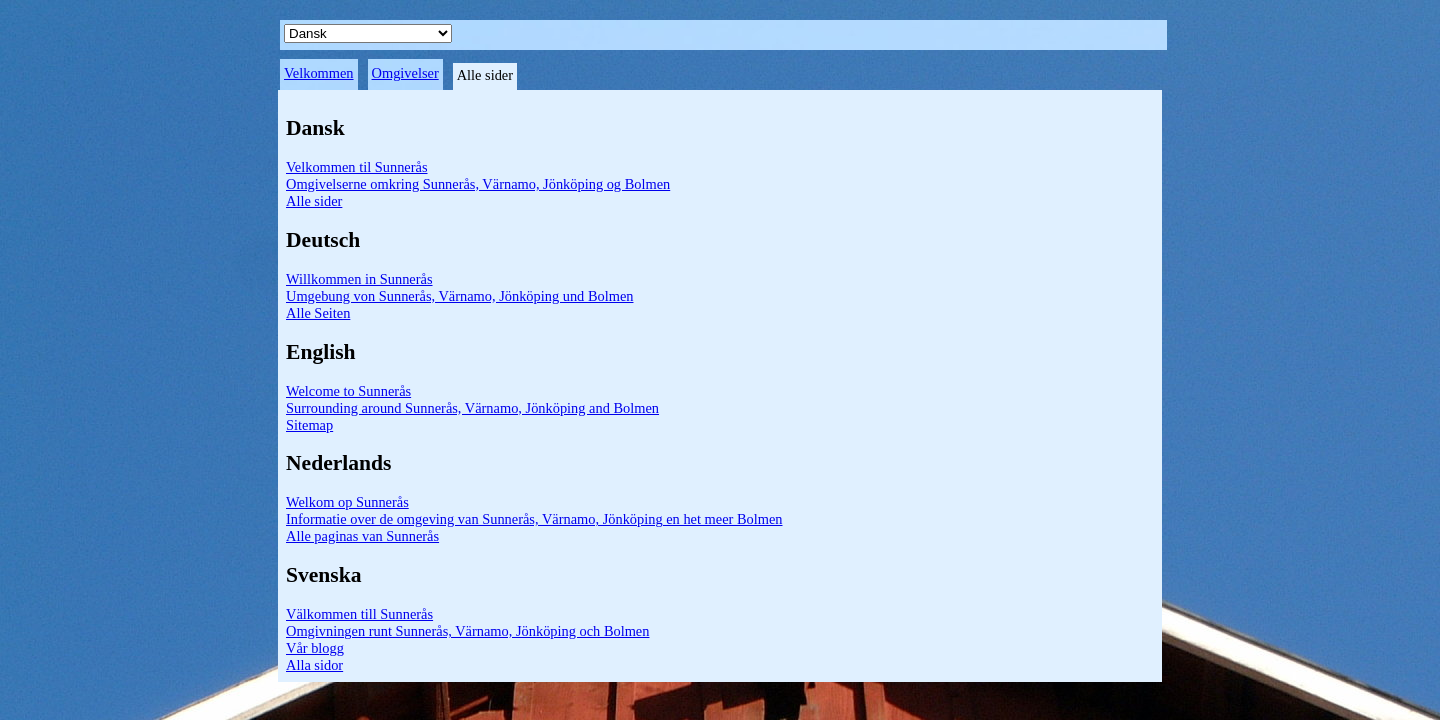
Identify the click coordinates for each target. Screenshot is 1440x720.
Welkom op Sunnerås (347, 502)
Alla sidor (314, 665)
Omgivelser (405, 73)
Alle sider (314, 201)
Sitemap (309, 425)
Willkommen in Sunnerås (359, 279)
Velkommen (319, 73)
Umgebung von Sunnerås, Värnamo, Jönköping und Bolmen (459, 296)
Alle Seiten (318, 313)
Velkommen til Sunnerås (357, 167)
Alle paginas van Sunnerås (362, 536)
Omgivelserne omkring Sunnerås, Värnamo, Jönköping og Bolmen (478, 184)
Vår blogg (315, 648)
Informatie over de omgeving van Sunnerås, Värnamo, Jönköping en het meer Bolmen (534, 519)
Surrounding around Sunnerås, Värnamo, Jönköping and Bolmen (472, 408)
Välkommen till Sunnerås (359, 614)
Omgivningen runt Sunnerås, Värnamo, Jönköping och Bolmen (467, 631)
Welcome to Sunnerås (348, 391)
